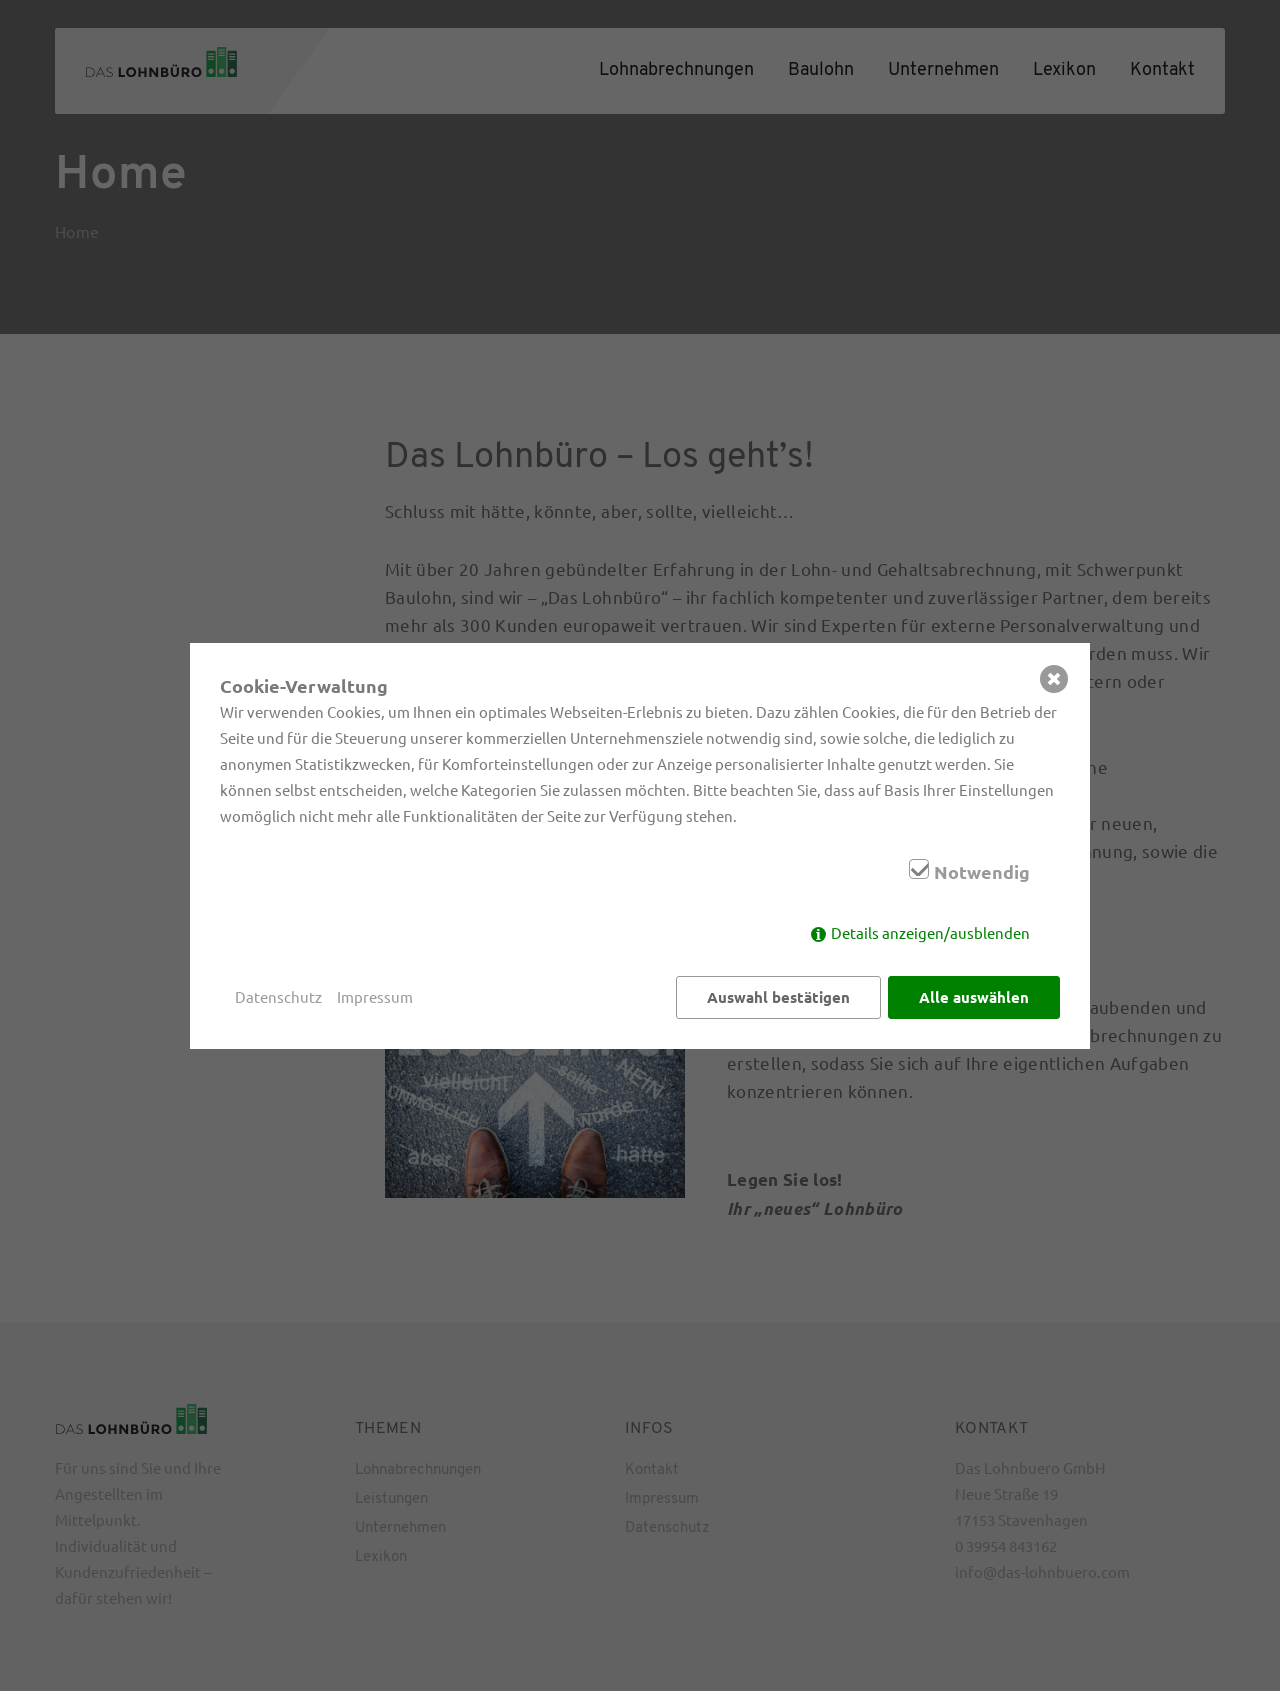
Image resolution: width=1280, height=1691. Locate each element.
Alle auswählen (974, 997)
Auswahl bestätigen (778, 997)
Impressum (375, 996)
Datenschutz (278, 996)
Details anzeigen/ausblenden (930, 932)
